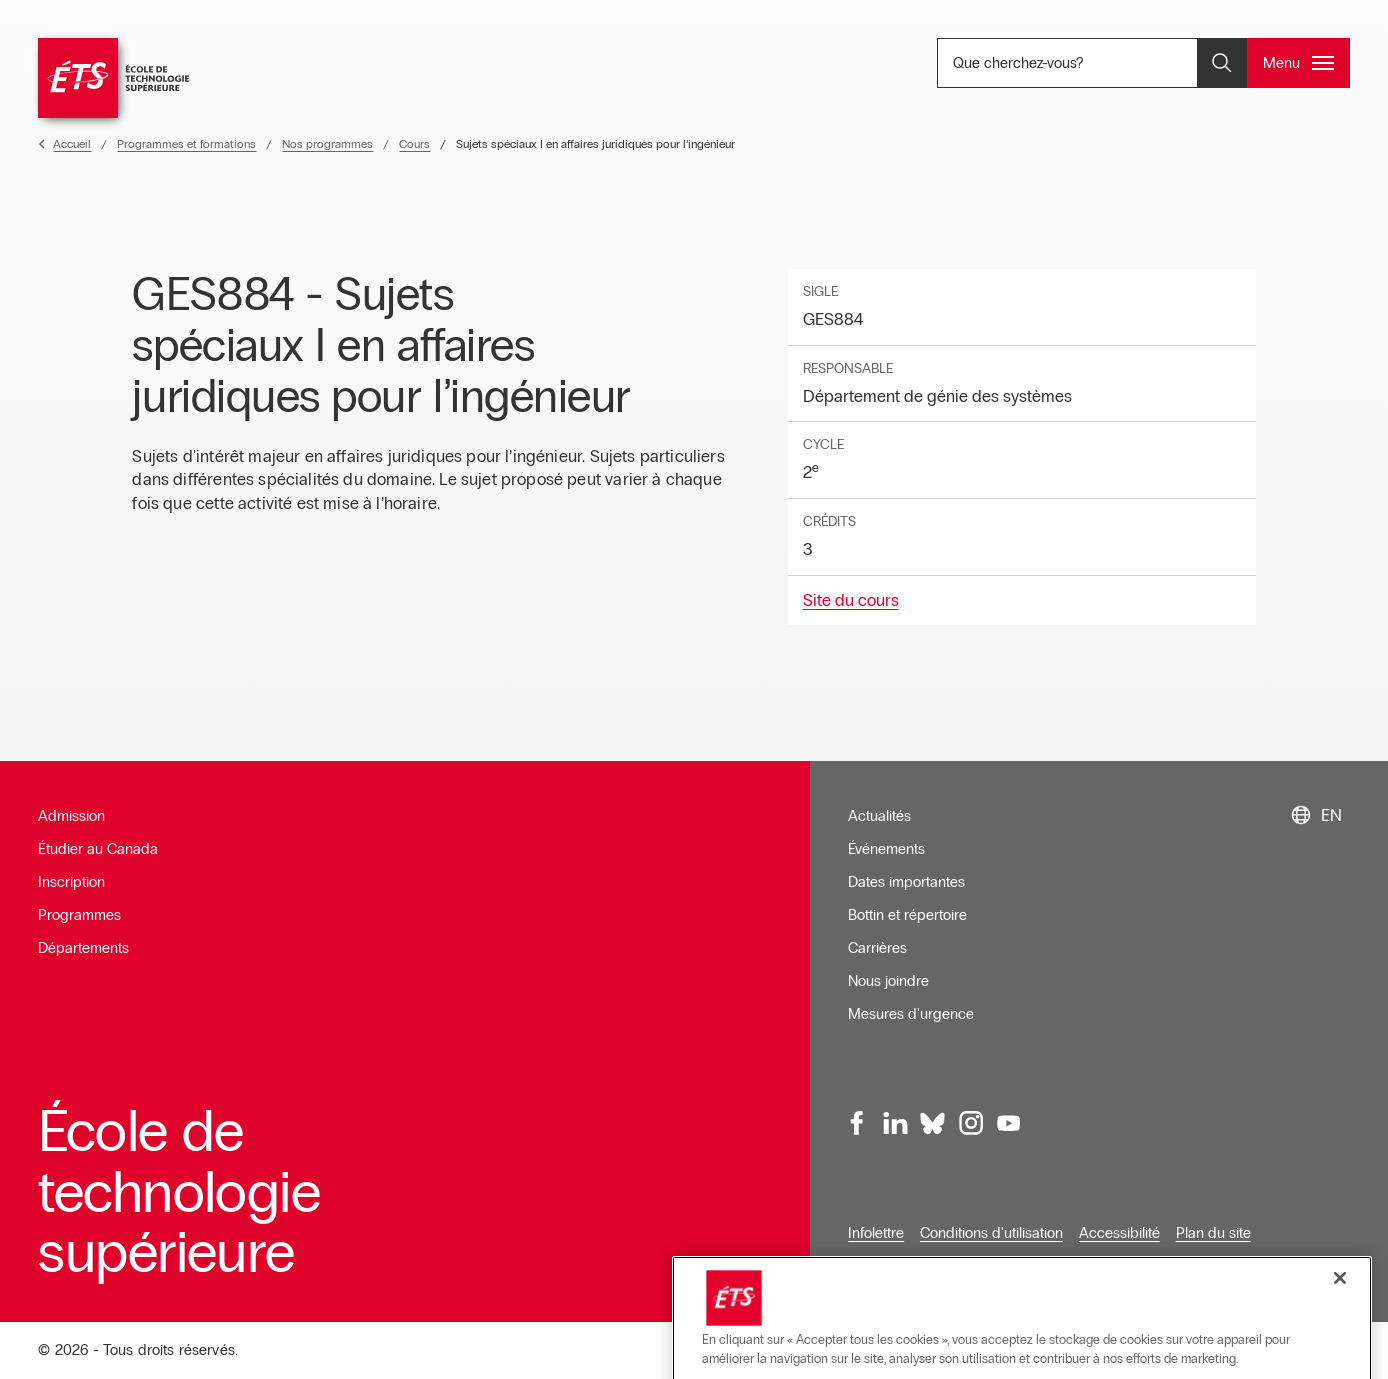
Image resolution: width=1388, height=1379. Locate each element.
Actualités (879, 816)
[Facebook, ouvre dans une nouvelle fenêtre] (858, 1123)
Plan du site (1213, 1233)
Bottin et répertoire (907, 915)
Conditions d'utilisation (991, 1233)
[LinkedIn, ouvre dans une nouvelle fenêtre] (895, 1123)
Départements (83, 948)
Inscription (71, 882)
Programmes (79, 915)
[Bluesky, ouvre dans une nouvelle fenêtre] (933, 1123)
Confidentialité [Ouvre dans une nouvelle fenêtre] (894, 1266)
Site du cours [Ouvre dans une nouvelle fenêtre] (851, 600)
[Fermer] (1340, 1341)
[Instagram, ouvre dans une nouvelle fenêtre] (970, 1123)
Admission (71, 816)
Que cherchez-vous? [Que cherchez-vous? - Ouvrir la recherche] (1084, 62)
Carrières (877, 948)
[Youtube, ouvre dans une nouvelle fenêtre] (1008, 1123)
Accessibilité (1119, 1233)
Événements (886, 849)
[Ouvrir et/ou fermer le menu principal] (1298, 63)
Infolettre (876, 1233)
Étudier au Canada (98, 849)
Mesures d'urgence (911, 1014)
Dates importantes (906, 882)
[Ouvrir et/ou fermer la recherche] (1222, 63)
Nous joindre (888, 981)
